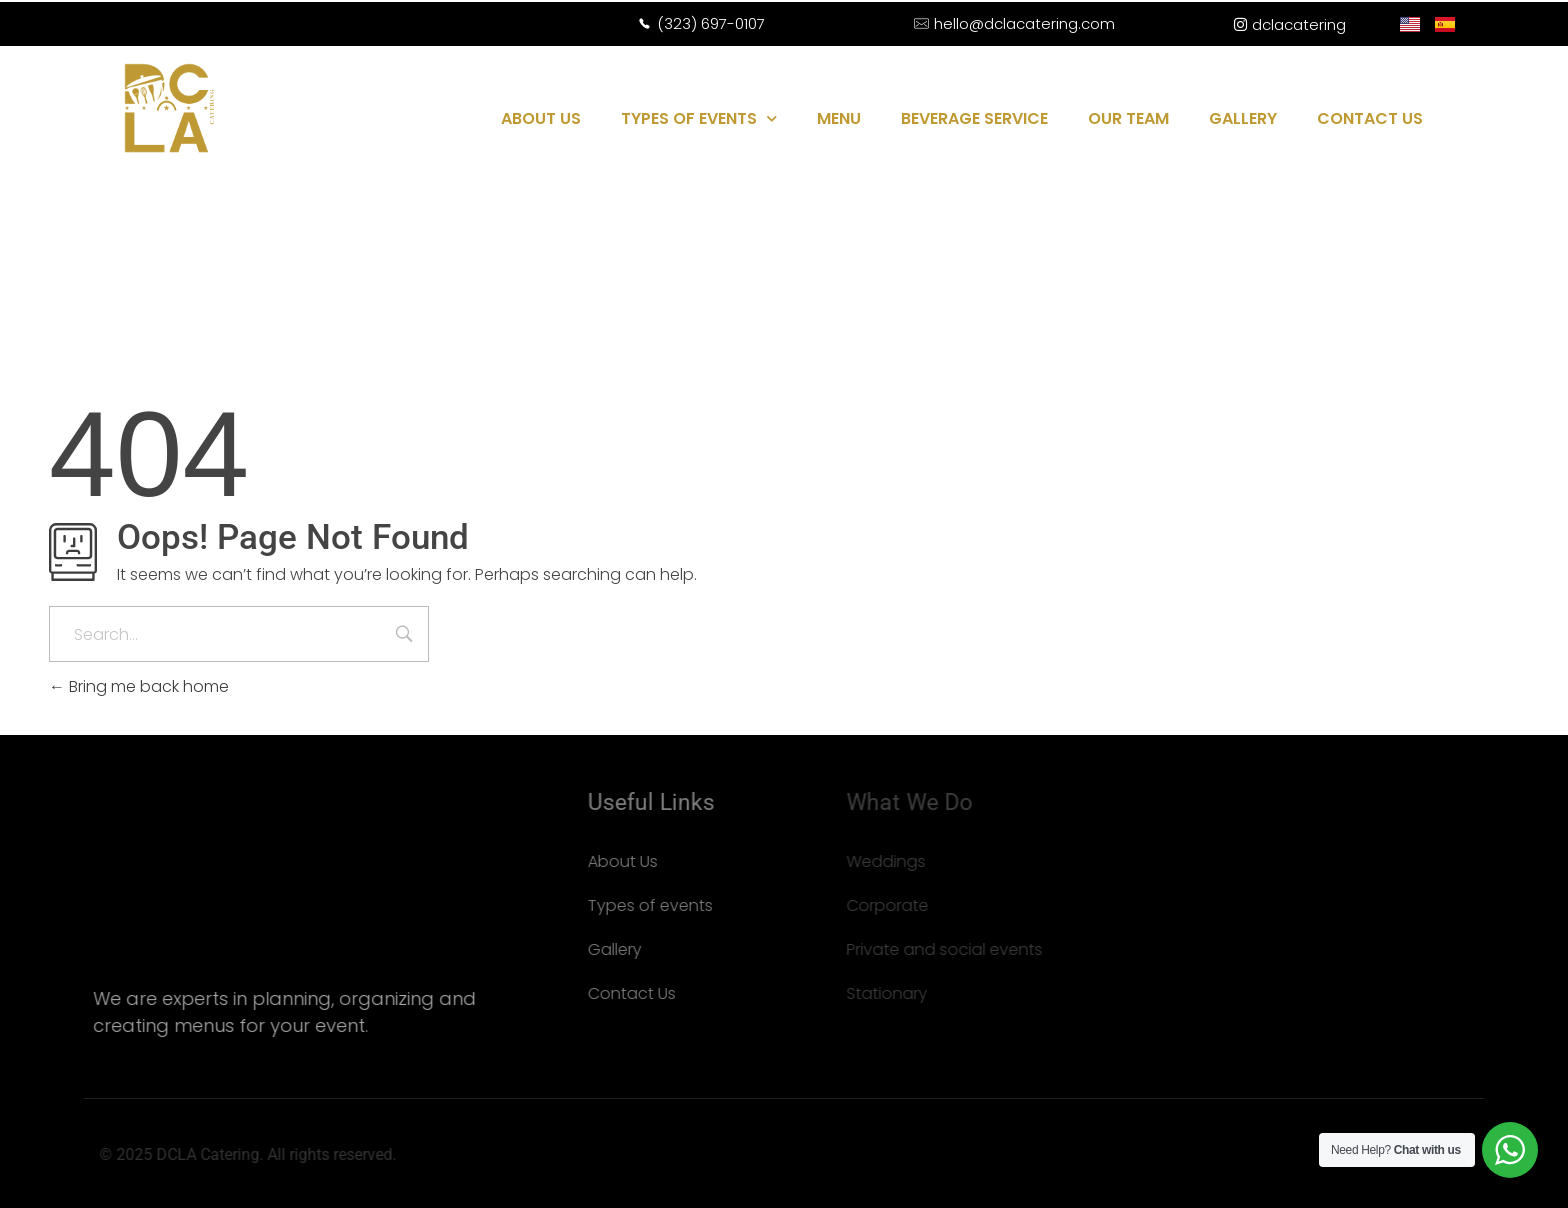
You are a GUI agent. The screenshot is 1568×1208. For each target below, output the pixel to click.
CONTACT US (1370, 118)
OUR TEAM (1128, 118)
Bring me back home (139, 686)
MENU (839, 118)
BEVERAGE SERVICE (974, 118)
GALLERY (1243, 118)
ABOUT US (541, 118)
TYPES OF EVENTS (699, 118)
